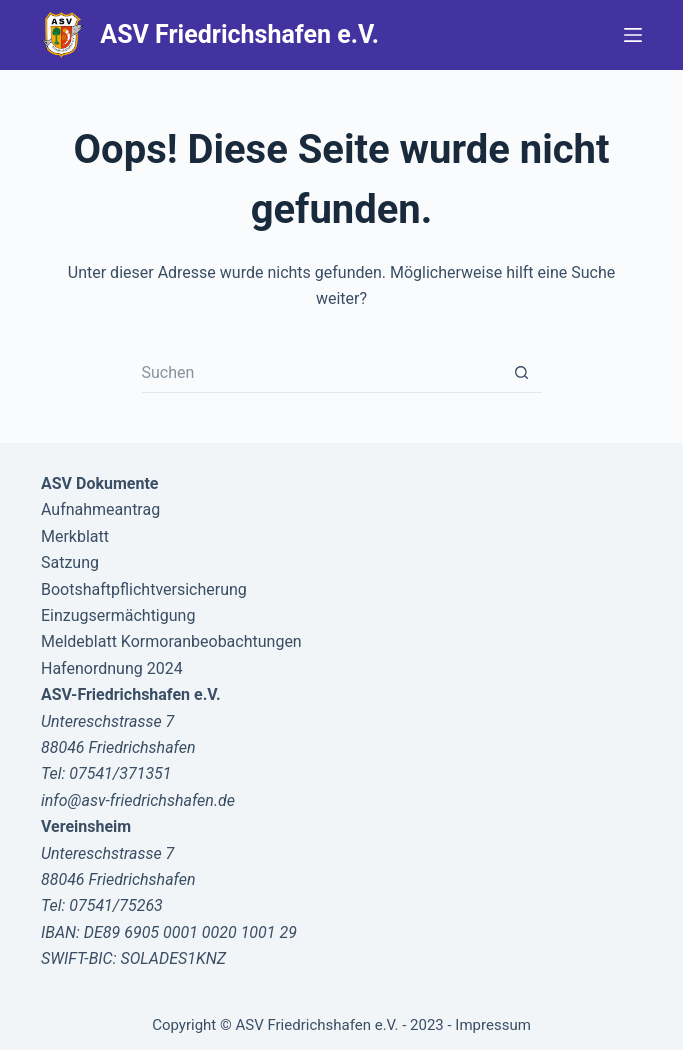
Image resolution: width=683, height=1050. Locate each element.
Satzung (70, 562)
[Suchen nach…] (322, 373)
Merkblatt (75, 536)
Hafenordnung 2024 (112, 668)
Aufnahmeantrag (100, 509)
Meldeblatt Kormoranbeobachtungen (171, 641)
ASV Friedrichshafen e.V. (239, 34)
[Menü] (633, 35)
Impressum (492, 1025)
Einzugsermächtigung (118, 615)
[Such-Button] (522, 373)
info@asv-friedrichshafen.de (138, 800)
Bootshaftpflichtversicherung (144, 589)
